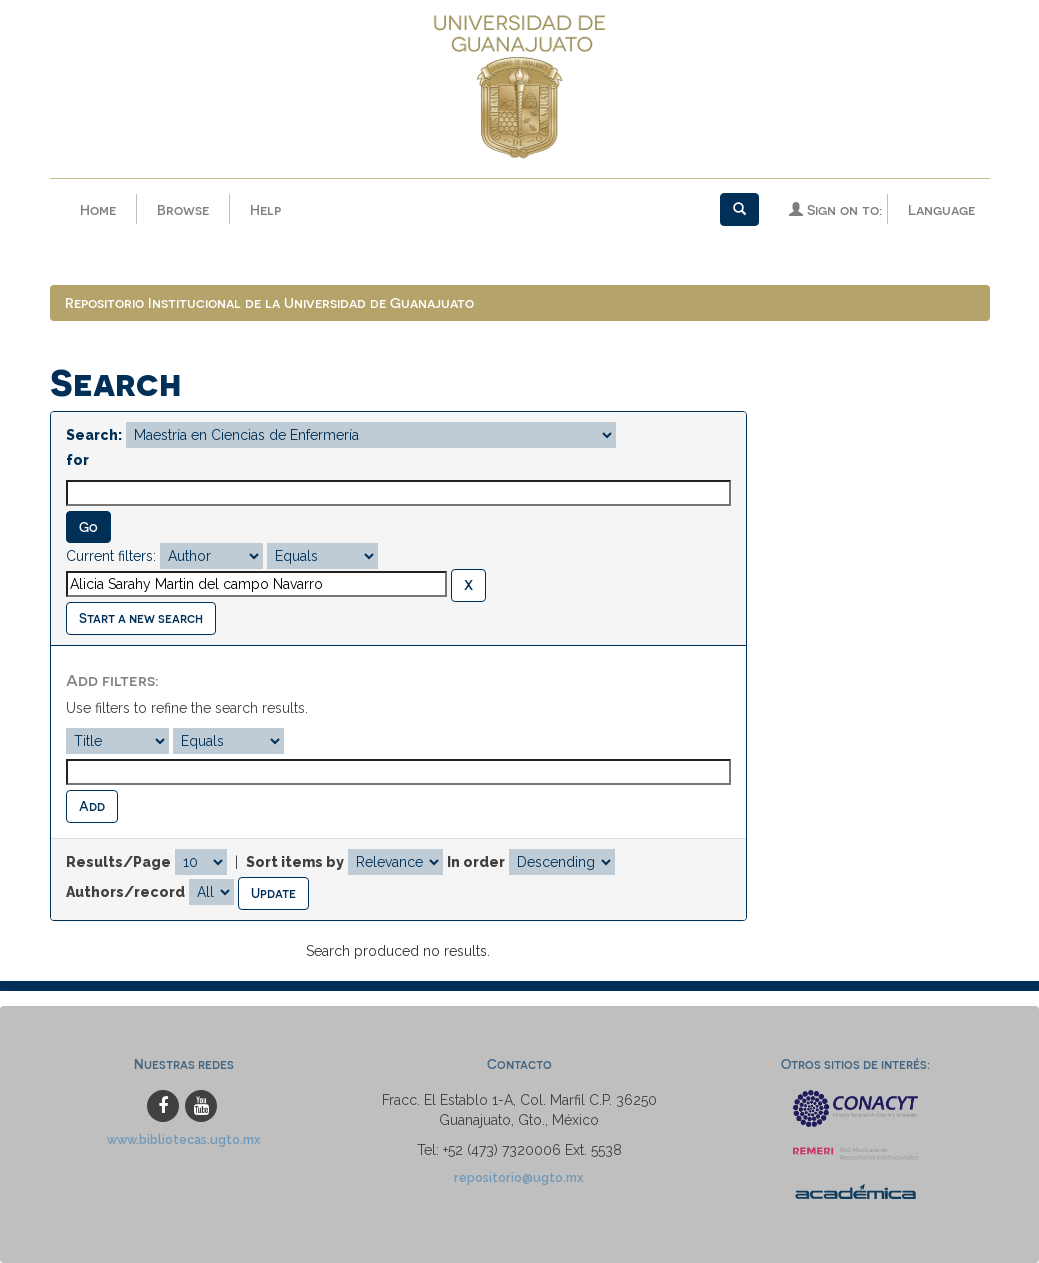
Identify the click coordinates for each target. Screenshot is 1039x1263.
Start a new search (141, 617)
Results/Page (118, 862)
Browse (183, 209)
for (77, 460)
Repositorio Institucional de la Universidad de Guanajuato (269, 302)
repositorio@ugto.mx (519, 1177)
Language (941, 209)
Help (265, 209)
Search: (94, 435)
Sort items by (295, 862)
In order (476, 862)
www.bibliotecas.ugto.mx (184, 1139)
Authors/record (125, 892)
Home (98, 209)
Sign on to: (835, 209)
